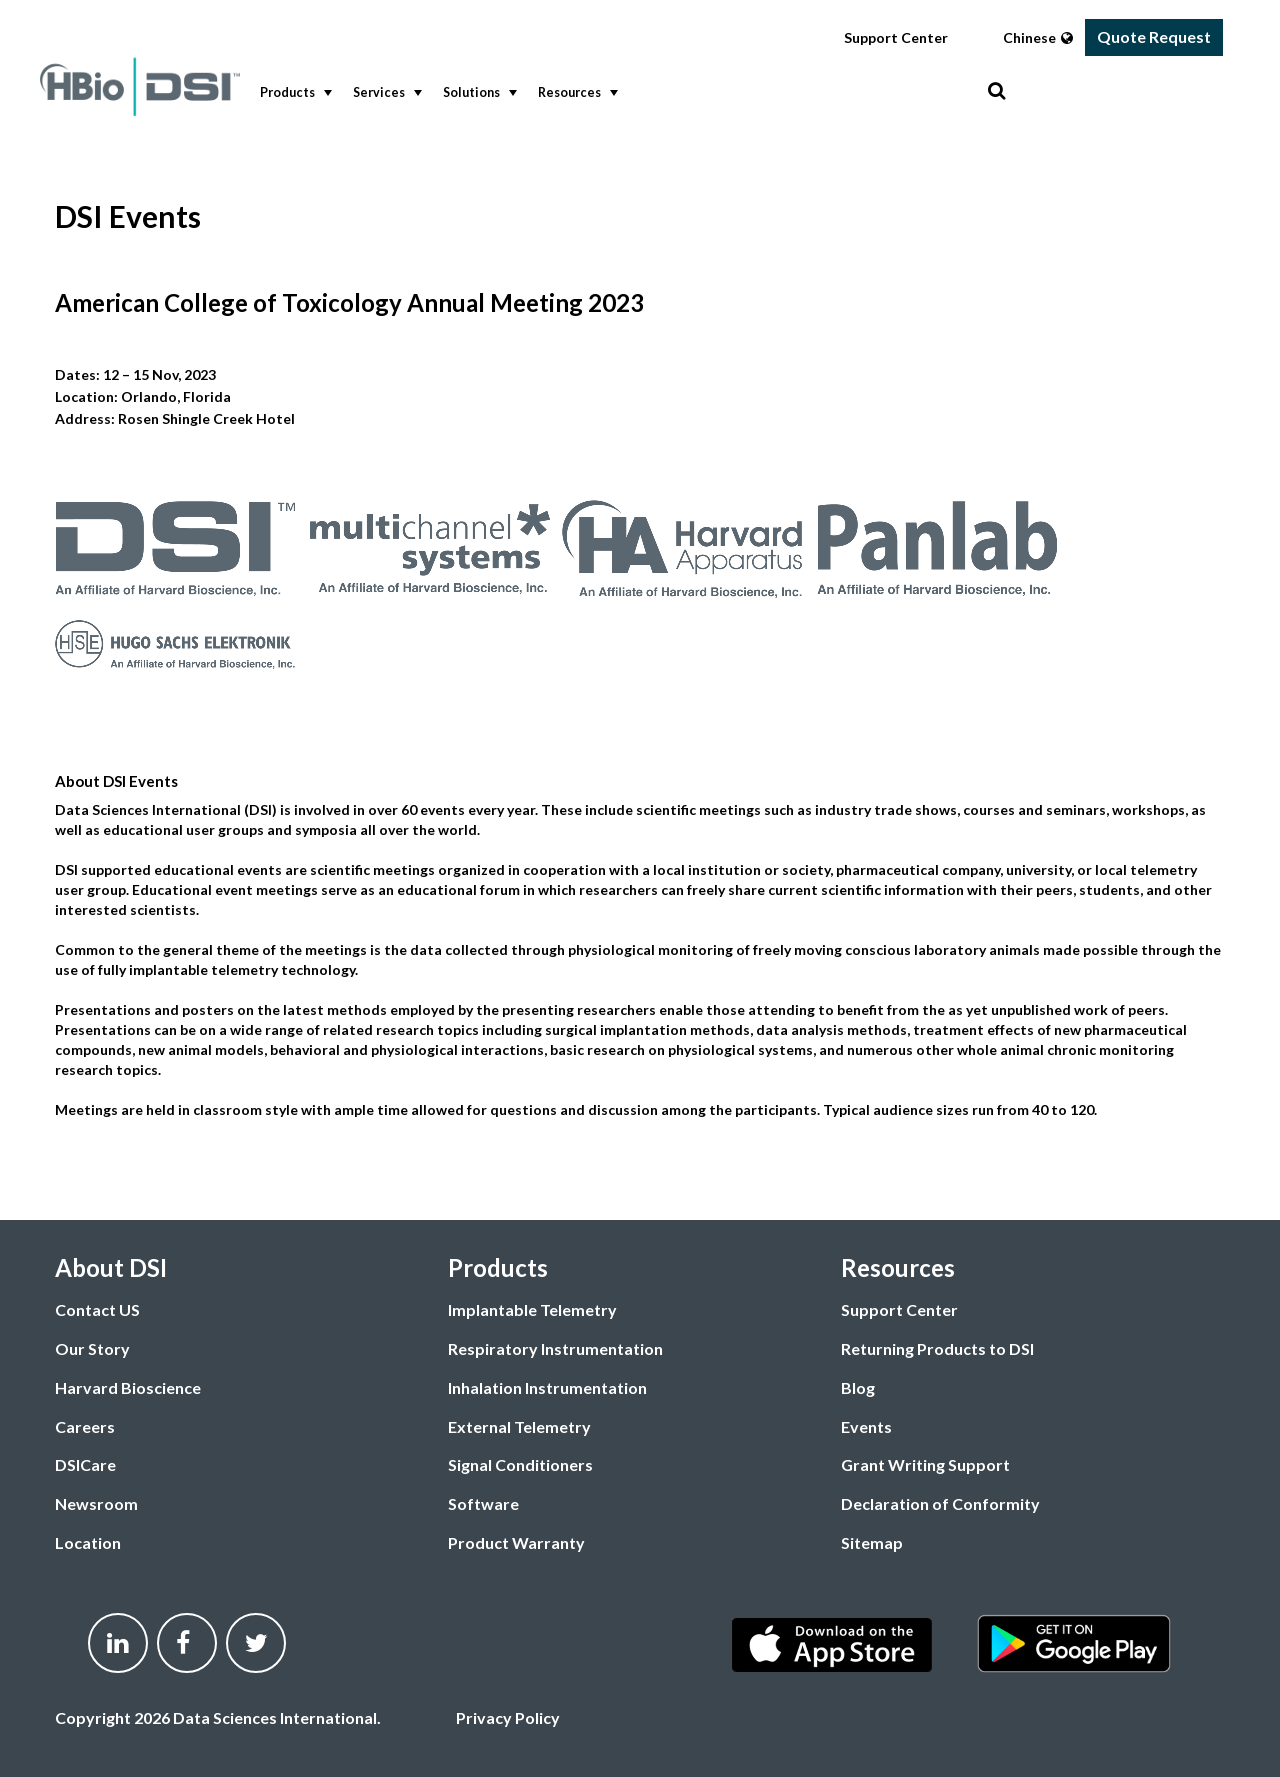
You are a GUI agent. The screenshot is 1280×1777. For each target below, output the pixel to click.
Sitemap (872, 1542)
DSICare (85, 1464)
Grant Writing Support (925, 1464)
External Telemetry (519, 1426)
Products (294, 93)
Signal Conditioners (520, 1464)
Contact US (97, 1309)
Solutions (478, 93)
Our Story (92, 1348)
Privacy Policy (508, 1717)
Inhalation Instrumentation (547, 1387)
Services (385, 93)
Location (88, 1542)
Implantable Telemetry (532, 1309)
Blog (858, 1387)
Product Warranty (516, 1542)
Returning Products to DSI (937, 1348)
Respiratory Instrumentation (555, 1348)
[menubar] (619, 93)
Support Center (896, 37)
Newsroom (96, 1503)
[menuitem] (291, 93)
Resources (576, 93)
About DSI (111, 1267)
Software (483, 1503)
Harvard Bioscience (128, 1387)
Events (866, 1426)
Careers (85, 1426)
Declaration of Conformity (940, 1503)
